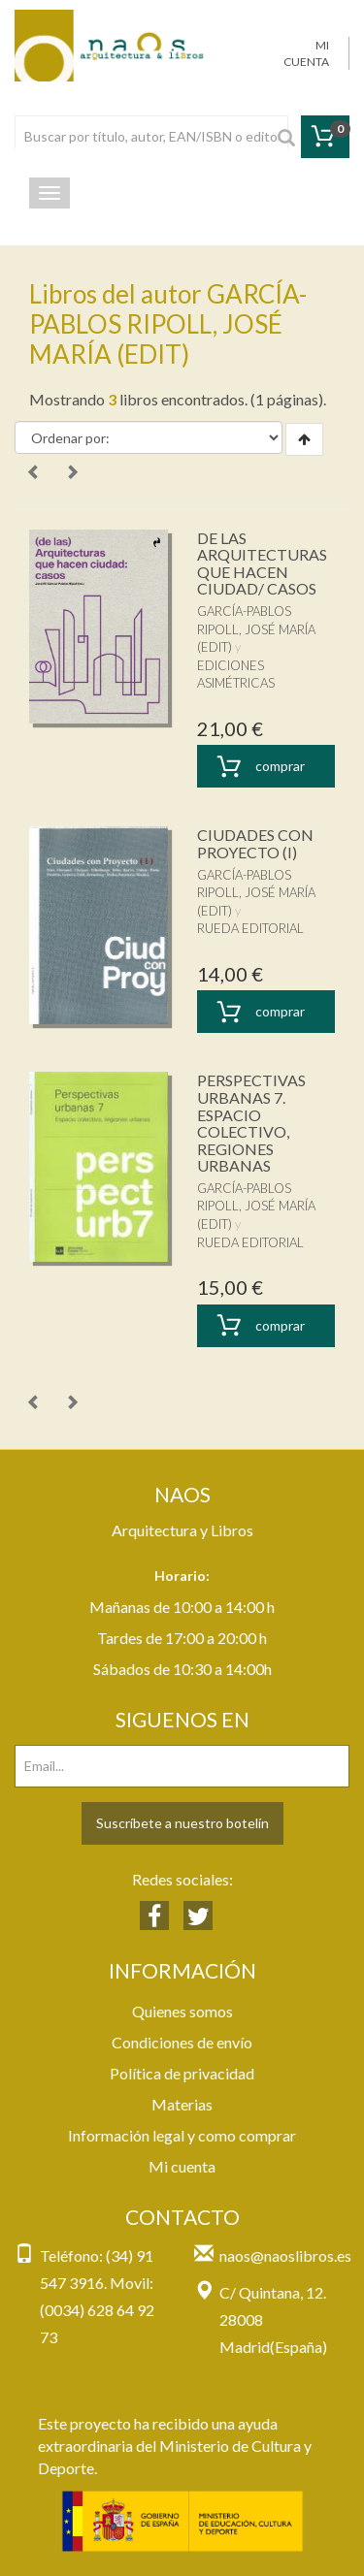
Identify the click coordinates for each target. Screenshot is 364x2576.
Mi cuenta (182, 2166)
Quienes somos (182, 2011)
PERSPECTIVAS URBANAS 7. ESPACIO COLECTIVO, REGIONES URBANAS (251, 1123)
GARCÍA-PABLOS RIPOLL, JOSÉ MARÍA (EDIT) (256, 629)
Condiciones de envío (182, 2042)
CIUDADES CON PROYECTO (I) (255, 843)
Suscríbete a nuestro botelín (182, 1823)
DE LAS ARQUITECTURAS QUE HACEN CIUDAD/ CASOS (262, 563)
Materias (182, 2104)
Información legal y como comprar (182, 2135)
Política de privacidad (182, 2073)
